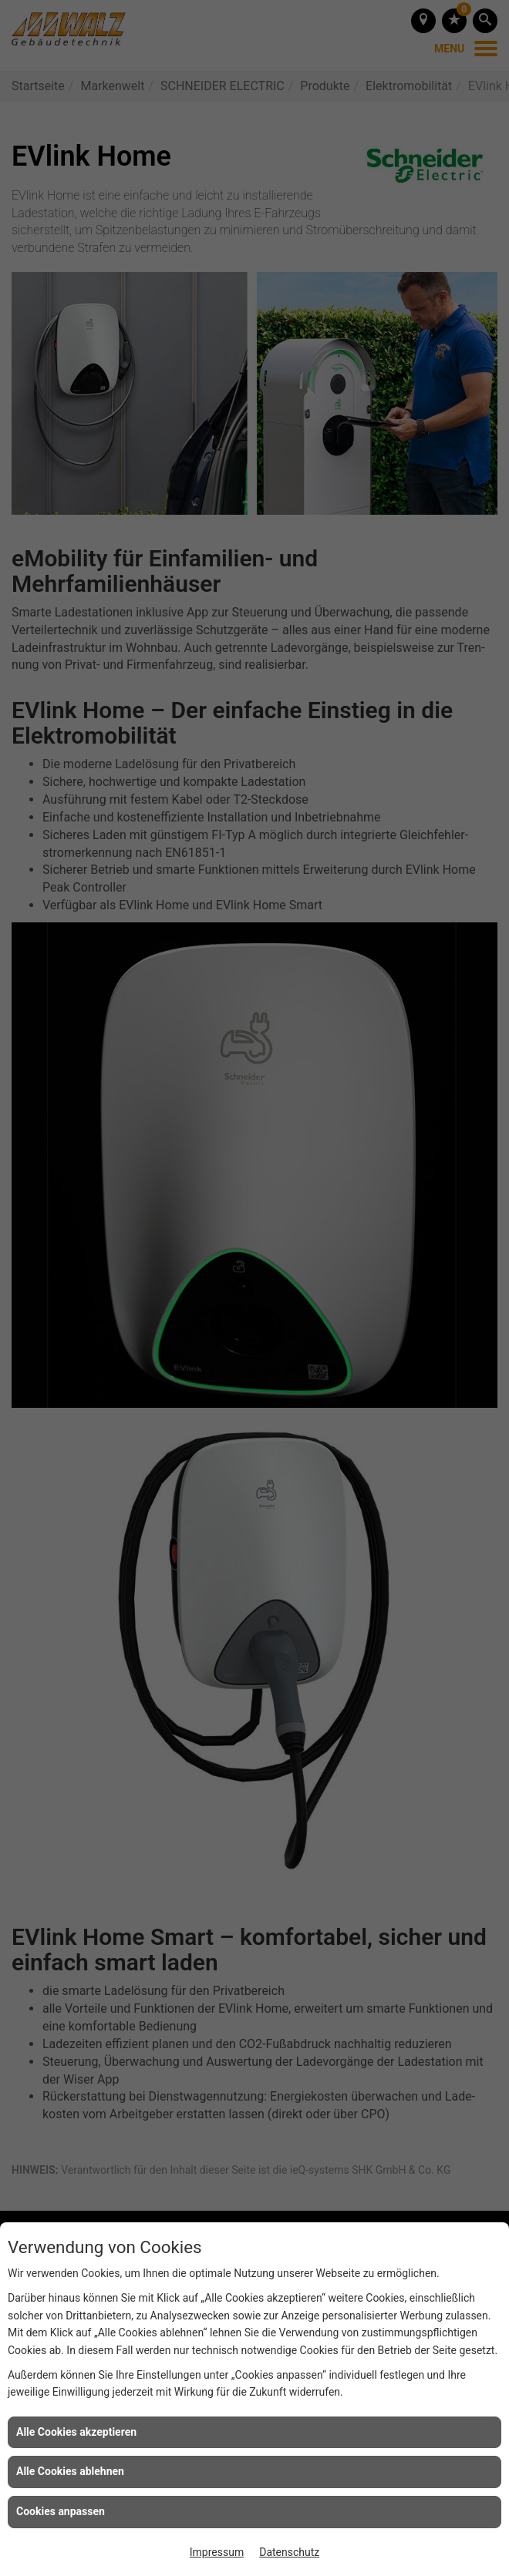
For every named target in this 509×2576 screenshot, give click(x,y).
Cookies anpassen (60, 2511)
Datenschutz (289, 2552)
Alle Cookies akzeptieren (76, 2432)
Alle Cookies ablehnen (70, 2471)
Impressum (217, 2552)
